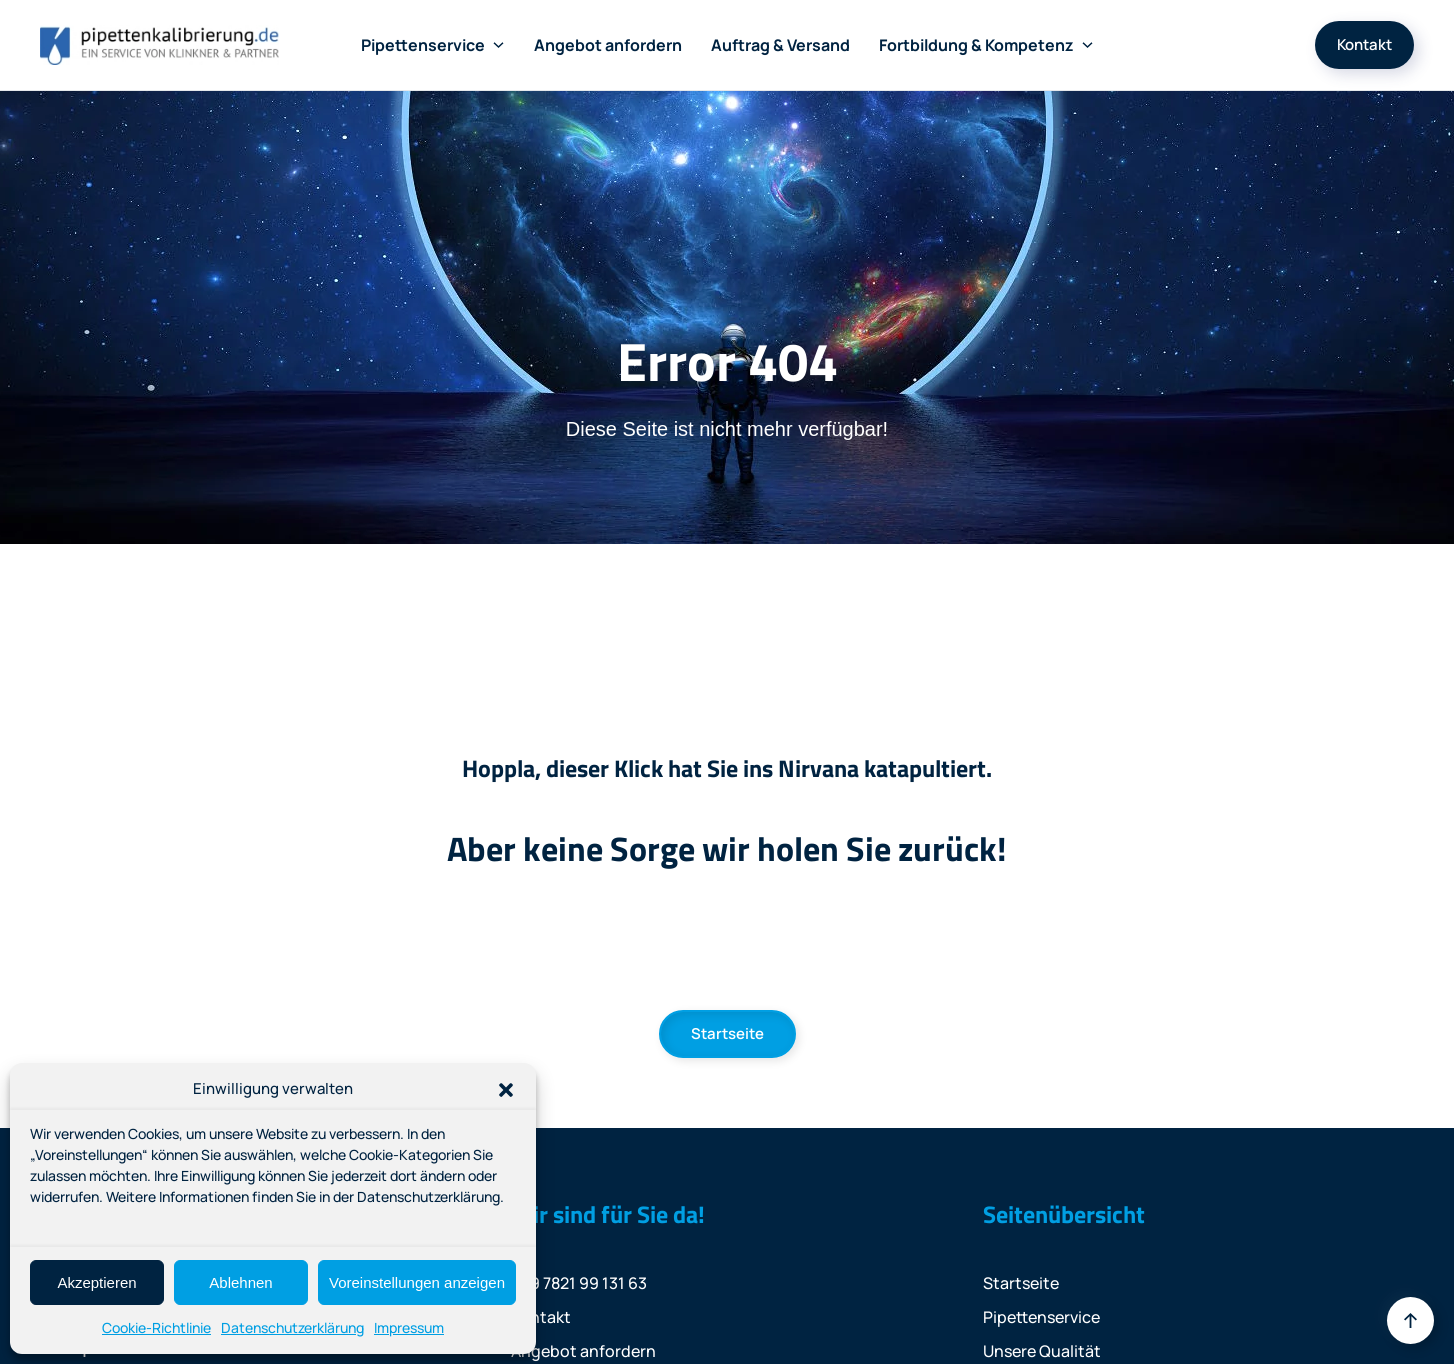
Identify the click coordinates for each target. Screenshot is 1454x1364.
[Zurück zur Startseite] (160, 45)
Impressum (409, 1327)
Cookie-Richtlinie (156, 1327)
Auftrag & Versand (780, 45)
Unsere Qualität (1042, 1351)
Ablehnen (240, 1282)
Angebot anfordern (608, 45)
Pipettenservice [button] (433, 45)
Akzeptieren (96, 1282)
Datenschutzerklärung (292, 1327)
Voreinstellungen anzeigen (417, 1282)
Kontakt (1364, 44)
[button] (506, 1089)
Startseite (727, 1033)
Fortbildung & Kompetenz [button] (986, 45)
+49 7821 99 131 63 (579, 1283)
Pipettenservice (1041, 1317)
